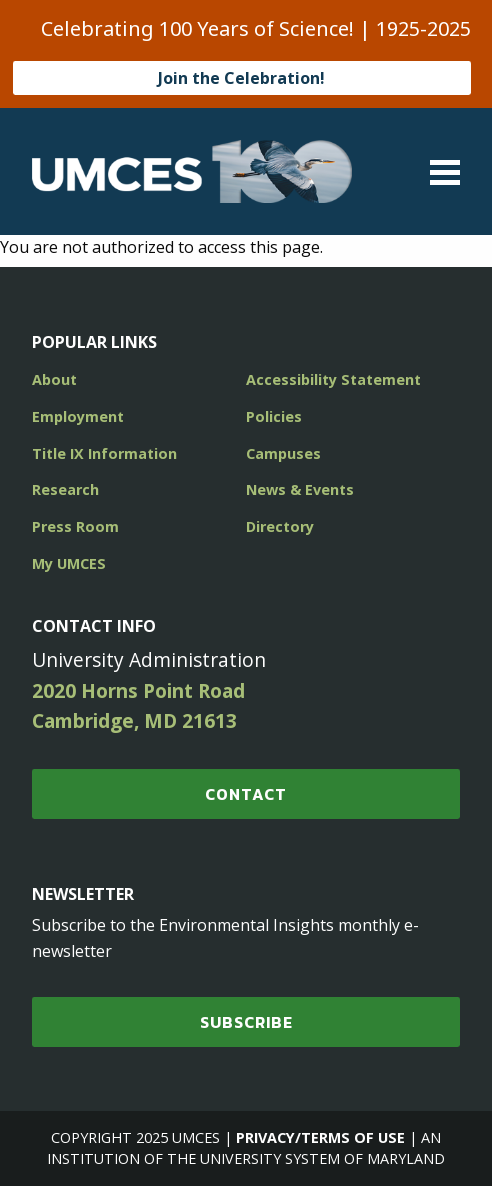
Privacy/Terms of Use (320, 1137)
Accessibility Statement (333, 379)
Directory (280, 526)
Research (65, 489)
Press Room (75, 526)
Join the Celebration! (241, 78)
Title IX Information (104, 453)
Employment (78, 416)
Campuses (283, 453)
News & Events (300, 489)
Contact (246, 794)
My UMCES (69, 563)
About (54, 379)
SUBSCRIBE (246, 1022)
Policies (274, 416)
